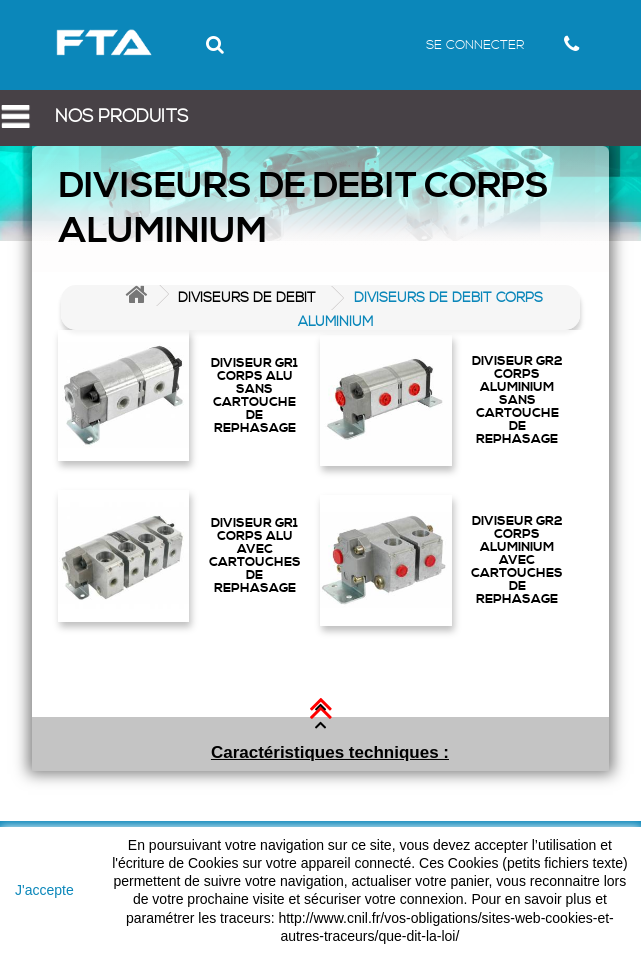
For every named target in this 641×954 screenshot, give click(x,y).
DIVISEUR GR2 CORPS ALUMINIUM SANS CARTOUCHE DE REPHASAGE (517, 399)
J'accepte (44, 890)
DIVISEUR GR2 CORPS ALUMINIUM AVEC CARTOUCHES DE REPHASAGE (517, 559)
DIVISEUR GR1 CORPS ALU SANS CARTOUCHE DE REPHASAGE (254, 395)
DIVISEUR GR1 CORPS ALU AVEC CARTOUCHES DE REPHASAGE (255, 555)
